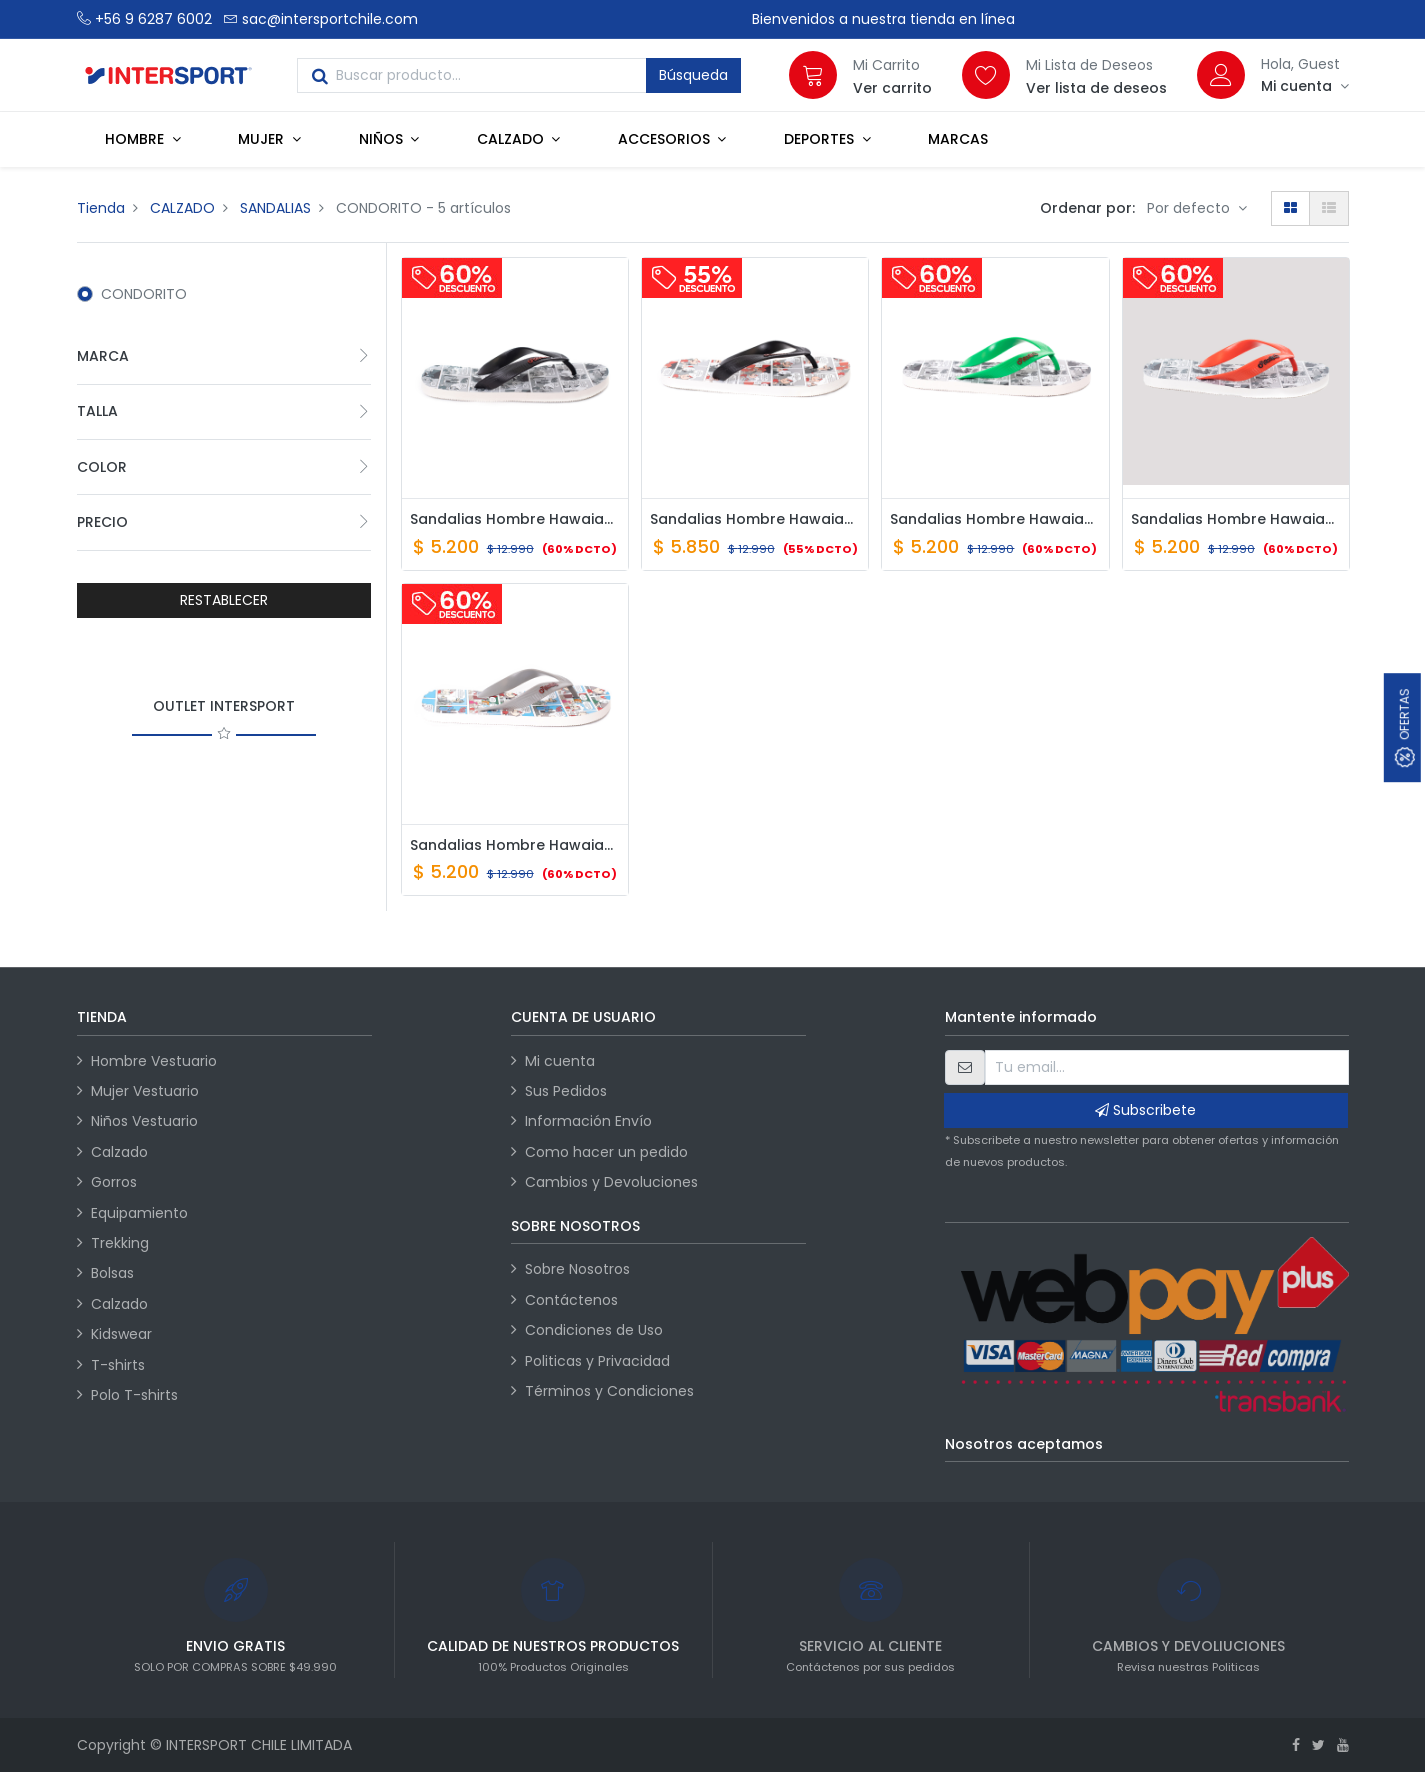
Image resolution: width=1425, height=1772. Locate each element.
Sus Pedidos (566, 1091)
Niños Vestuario (144, 1121)
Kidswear (121, 1334)
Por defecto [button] (1190, 208)
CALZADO (182, 208)
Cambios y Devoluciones (611, 1182)
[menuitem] (958, 139)
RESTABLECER (224, 600)
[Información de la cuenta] (1305, 86)
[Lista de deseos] (986, 75)
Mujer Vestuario (145, 1091)
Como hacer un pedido (606, 1152)
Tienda (101, 208)
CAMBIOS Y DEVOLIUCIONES (1188, 1646)
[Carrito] (813, 75)
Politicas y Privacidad (597, 1361)
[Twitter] (1318, 1745)
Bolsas (112, 1273)
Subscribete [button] (1145, 1110)
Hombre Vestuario (154, 1061)
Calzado (119, 1152)
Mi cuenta (560, 1061)
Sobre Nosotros (577, 1269)
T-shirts (118, 1365)
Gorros (114, 1182)
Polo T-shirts (134, 1395)
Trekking (120, 1243)
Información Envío (588, 1121)
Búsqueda (693, 75)
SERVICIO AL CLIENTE (870, 1646)
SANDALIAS (275, 208)
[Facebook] (1296, 1745)
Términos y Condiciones (609, 1391)
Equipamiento (139, 1213)
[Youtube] (1343, 1745)
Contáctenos (571, 1300)
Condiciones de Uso (594, 1330)
